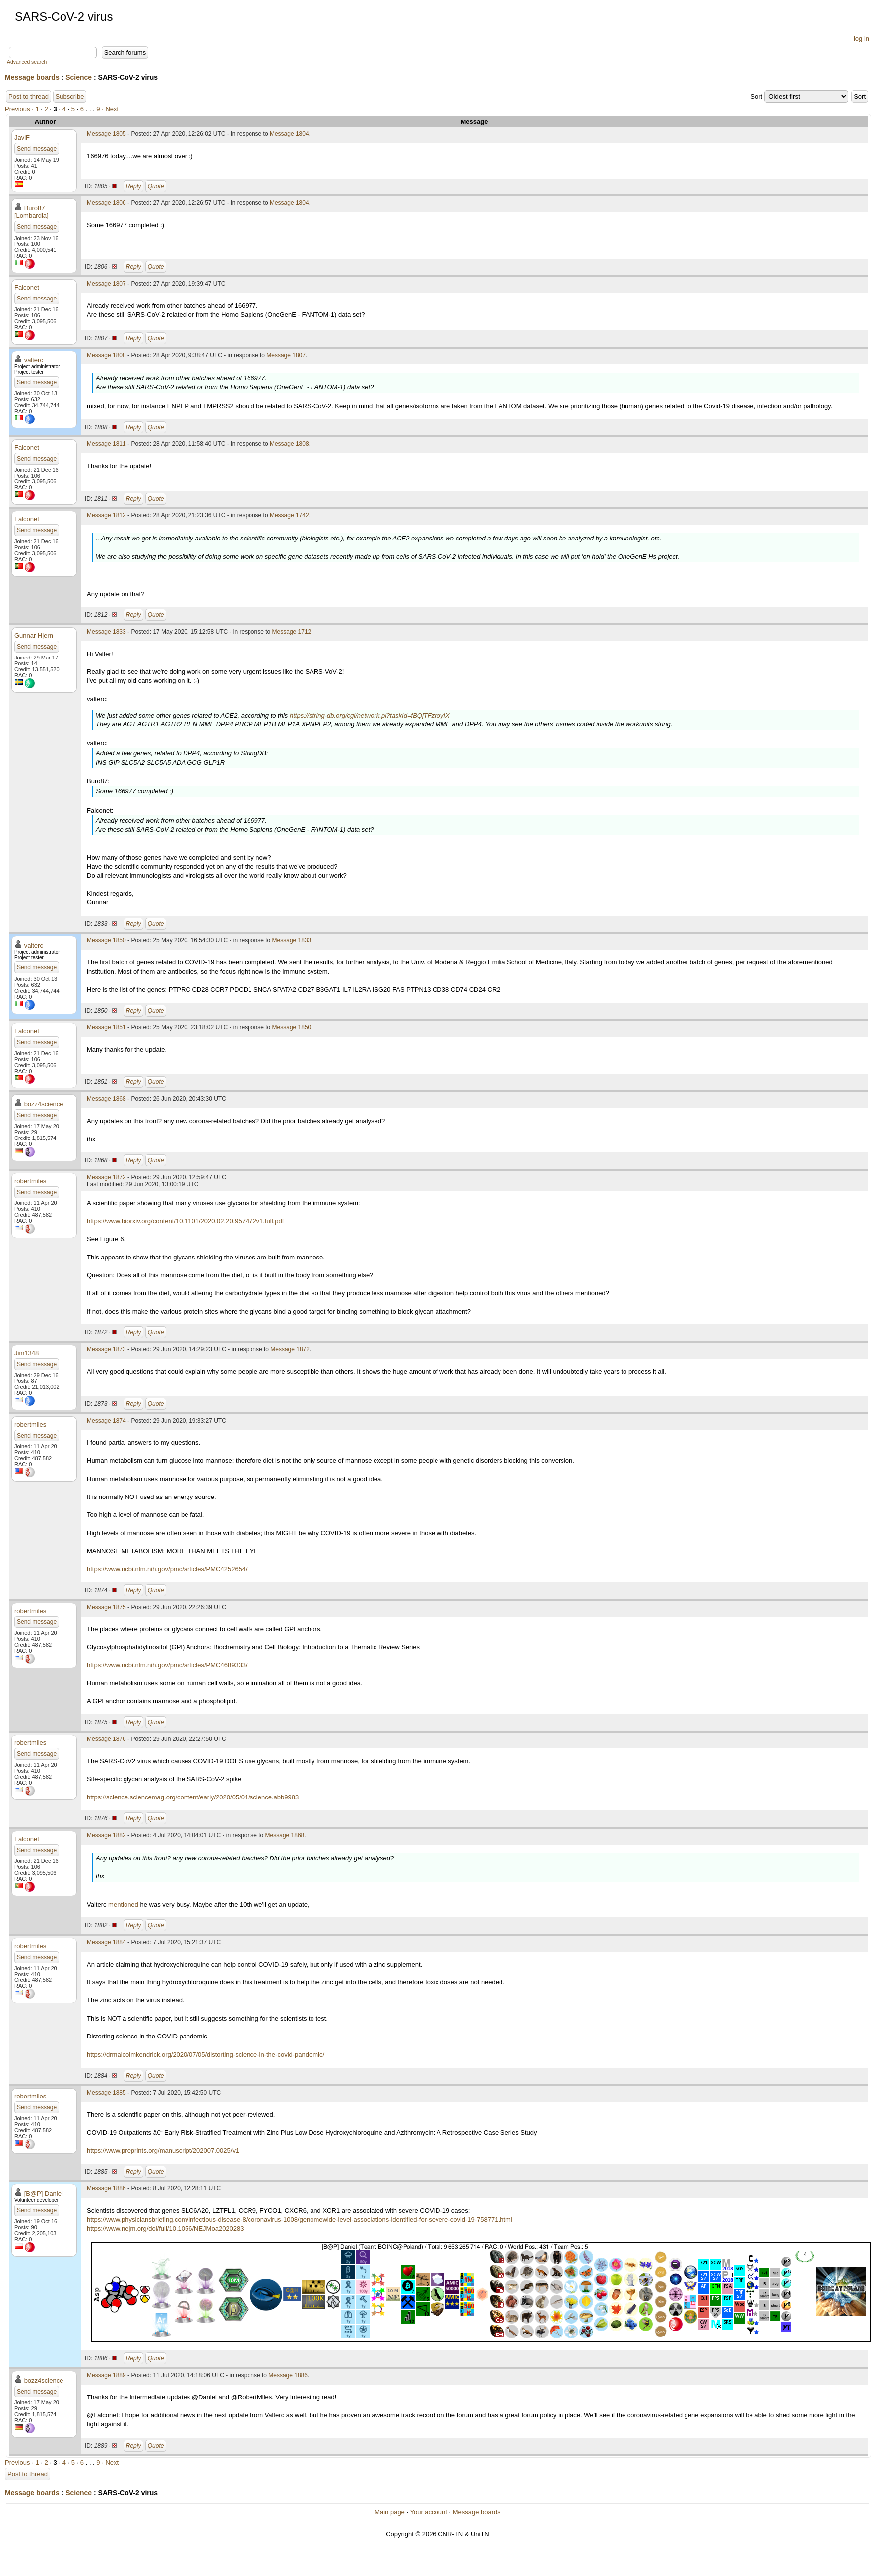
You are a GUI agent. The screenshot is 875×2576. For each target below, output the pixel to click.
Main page (390, 2512)
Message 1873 (106, 1349)
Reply (133, 186)
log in (861, 38)
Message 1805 (106, 133)
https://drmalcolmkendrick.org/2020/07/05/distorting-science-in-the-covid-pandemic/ (205, 2054)
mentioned (123, 1904)
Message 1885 (106, 2092)
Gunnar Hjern (33, 635)
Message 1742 (289, 515)
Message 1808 (106, 355)
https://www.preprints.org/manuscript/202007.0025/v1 (163, 2150)
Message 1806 (106, 202)
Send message (37, 148)
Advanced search (27, 62)
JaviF (22, 137)
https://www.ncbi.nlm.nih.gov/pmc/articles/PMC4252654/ (167, 1569)
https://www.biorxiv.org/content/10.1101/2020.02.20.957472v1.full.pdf (185, 1221)
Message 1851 (106, 1027)
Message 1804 (289, 133)
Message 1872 (106, 1177)
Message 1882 (106, 1835)
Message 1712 (292, 631)
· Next (110, 109)
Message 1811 (106, 443)
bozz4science (43, 1104)
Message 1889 (106, 2375)
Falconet (26, 287)
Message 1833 (106, 631)
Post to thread (28, 96)
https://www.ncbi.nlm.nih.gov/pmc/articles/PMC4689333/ (167, 1665)
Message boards (32, 77)
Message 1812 (106, 515)
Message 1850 (106, 940)
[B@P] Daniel (43, 2193)
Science (78, 77)
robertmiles (30, 1181)
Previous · (20, 109)
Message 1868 (106, 1098)
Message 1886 (106, 2188)
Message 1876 (106, 1739)
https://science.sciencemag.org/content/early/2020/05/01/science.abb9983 (193, 1797)
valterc (33, 360)
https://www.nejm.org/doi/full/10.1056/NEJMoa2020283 (165, 2228)
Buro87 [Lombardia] (31, 211)
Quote (156, 186)
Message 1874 (106, 1420)
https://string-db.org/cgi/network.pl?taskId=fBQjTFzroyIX (370, 715)
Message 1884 (106, 1942)
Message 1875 (106, 1607)
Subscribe (70, 96)
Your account (428, 2512)
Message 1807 (106, 283)
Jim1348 (26, 1353)
